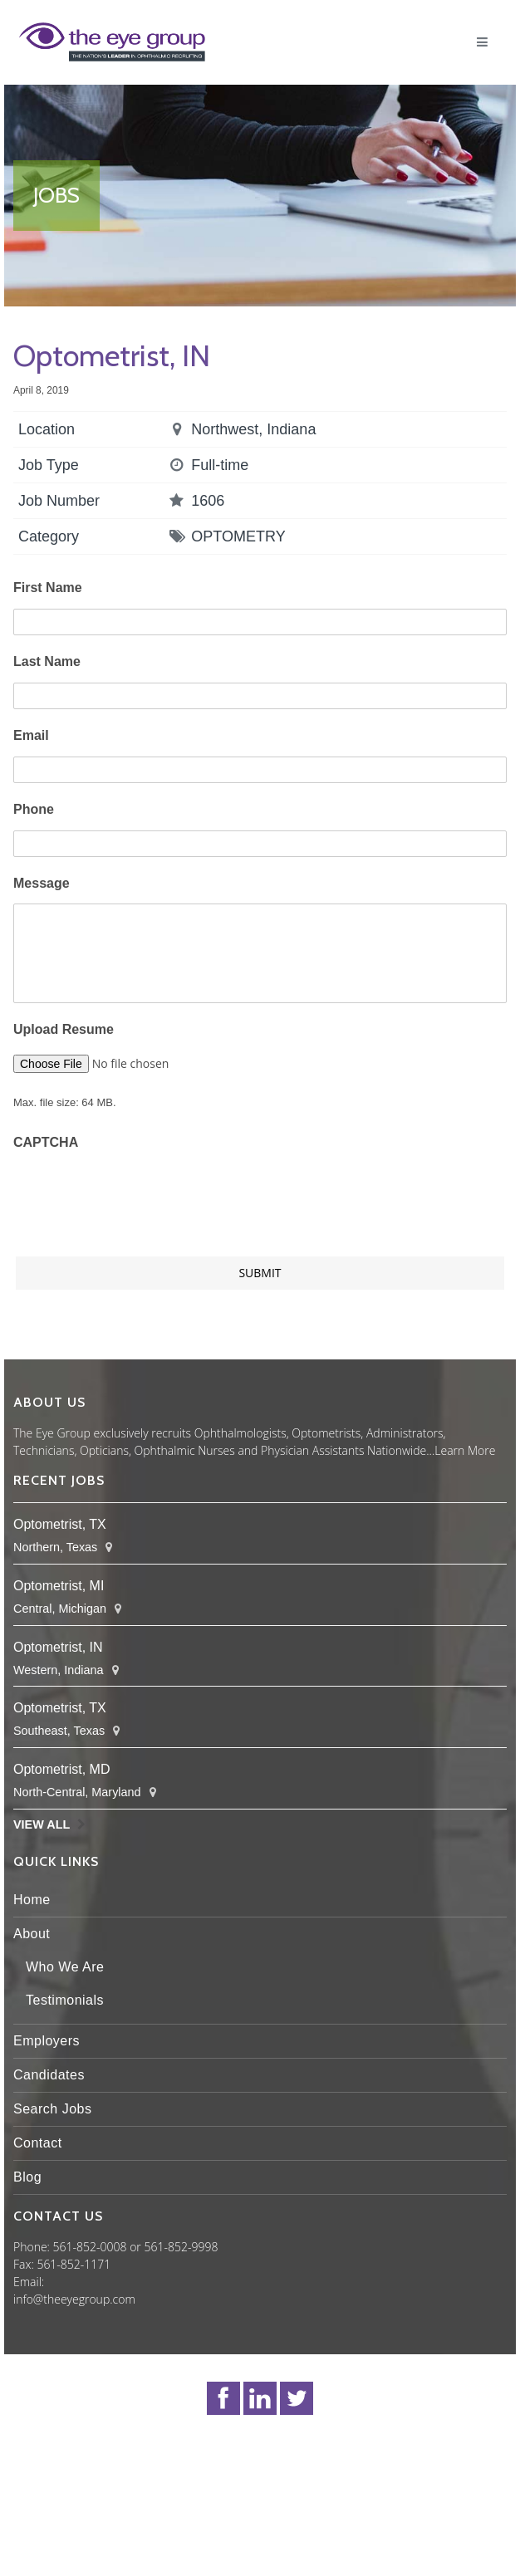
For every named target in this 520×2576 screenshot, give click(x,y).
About (31, 1934)
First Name (47, 587)
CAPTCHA (45, 1142)
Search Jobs (52, 2109)
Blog (27, 2177)
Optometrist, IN (58, 1647)
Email (31, 735)
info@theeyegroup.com (74, 2299)
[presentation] (139, 1195)
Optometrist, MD (61, 1769)
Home (32, 1900)
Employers (46, 2041)
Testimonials (65, 2000)
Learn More (464, 1450)
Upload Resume (63, 1029)
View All (41, 1824)
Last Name (47, 661)
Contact (37, 2143)
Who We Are (65, 1967)
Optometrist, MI (58, 1586)
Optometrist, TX (59, 1524)
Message (41, 883)
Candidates (49, 2075)
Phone (33, 809)
